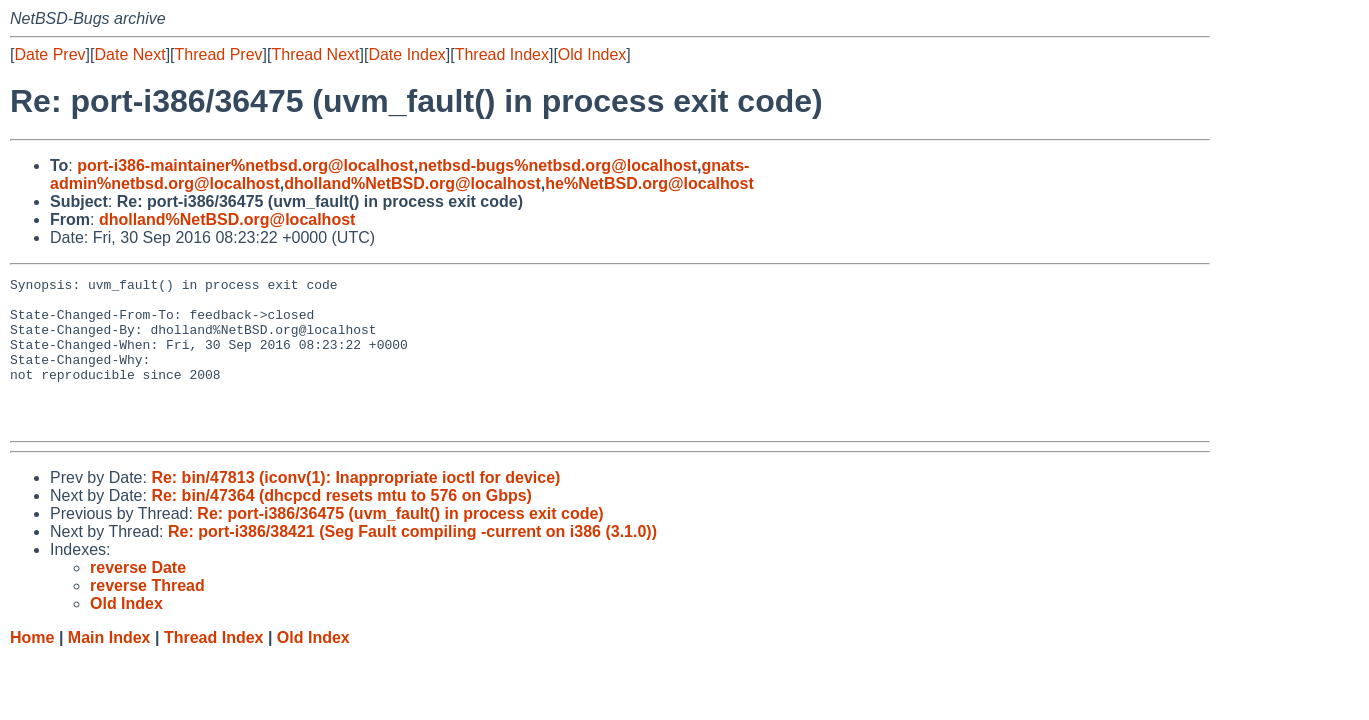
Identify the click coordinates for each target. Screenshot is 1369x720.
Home (32, 667)
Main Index (109, 667)
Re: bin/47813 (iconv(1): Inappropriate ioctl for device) (355, 507)
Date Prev (49, 54)
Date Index (406, 54)
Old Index (592, 54)
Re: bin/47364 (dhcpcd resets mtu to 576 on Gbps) (341, 525)
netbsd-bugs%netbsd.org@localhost (557, 165)
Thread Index (502, 54)
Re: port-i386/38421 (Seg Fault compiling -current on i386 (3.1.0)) (412, 561)
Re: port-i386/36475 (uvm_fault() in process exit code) (400, 543)
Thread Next (315, 54)
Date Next (129, 54)
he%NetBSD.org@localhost (649, 183)
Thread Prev (219, 54)
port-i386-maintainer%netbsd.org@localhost (245, 165)
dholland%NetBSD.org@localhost (412, 183)
